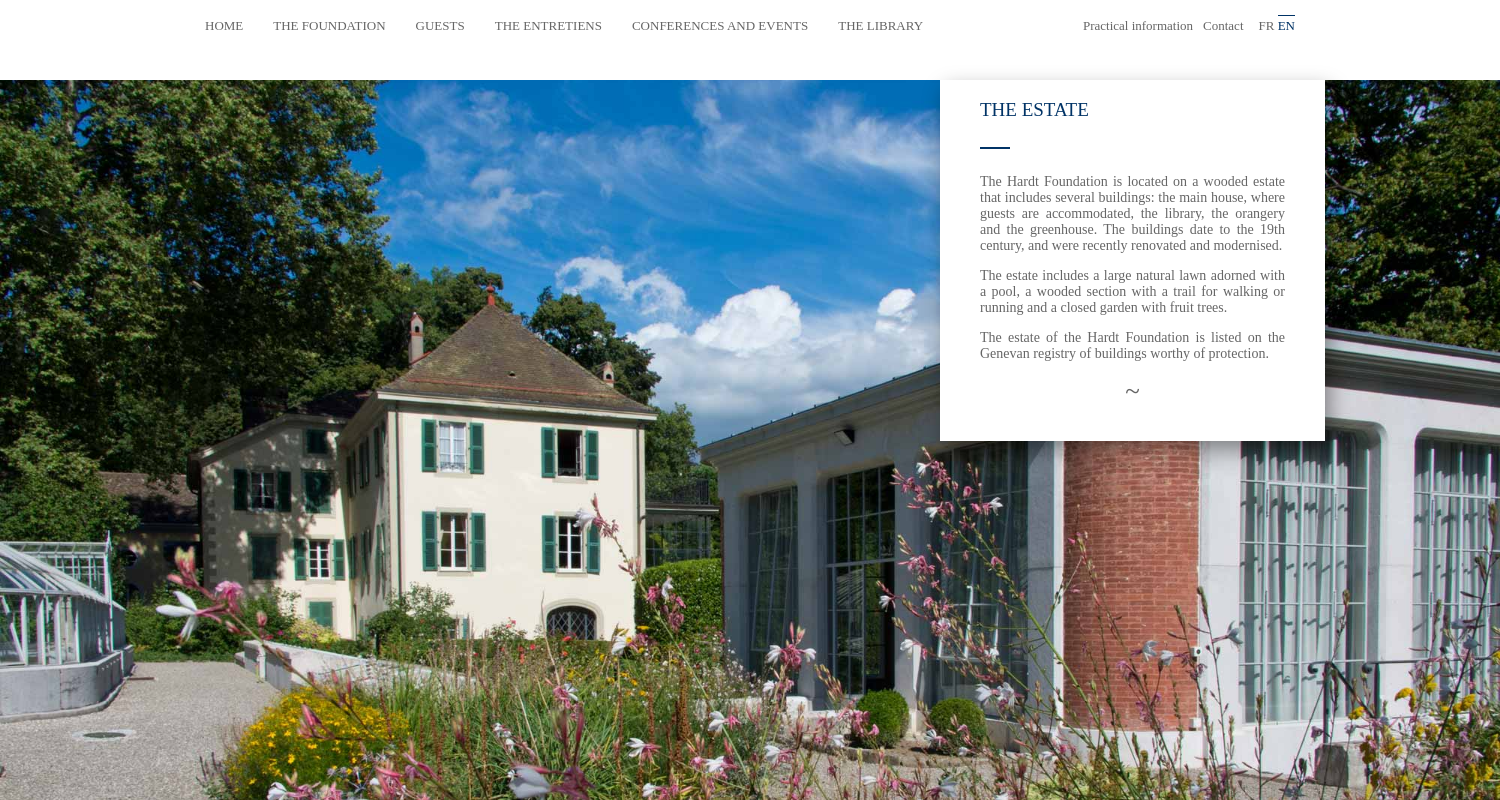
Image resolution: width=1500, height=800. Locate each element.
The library (880, 25)
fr (1267, 25)
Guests (440, 25)
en (1286, 25)
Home (224, 25)
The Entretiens (548, 25)
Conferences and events (720, 25)
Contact (1223, 25)
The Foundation (329, 25)
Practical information (1138, 25)
